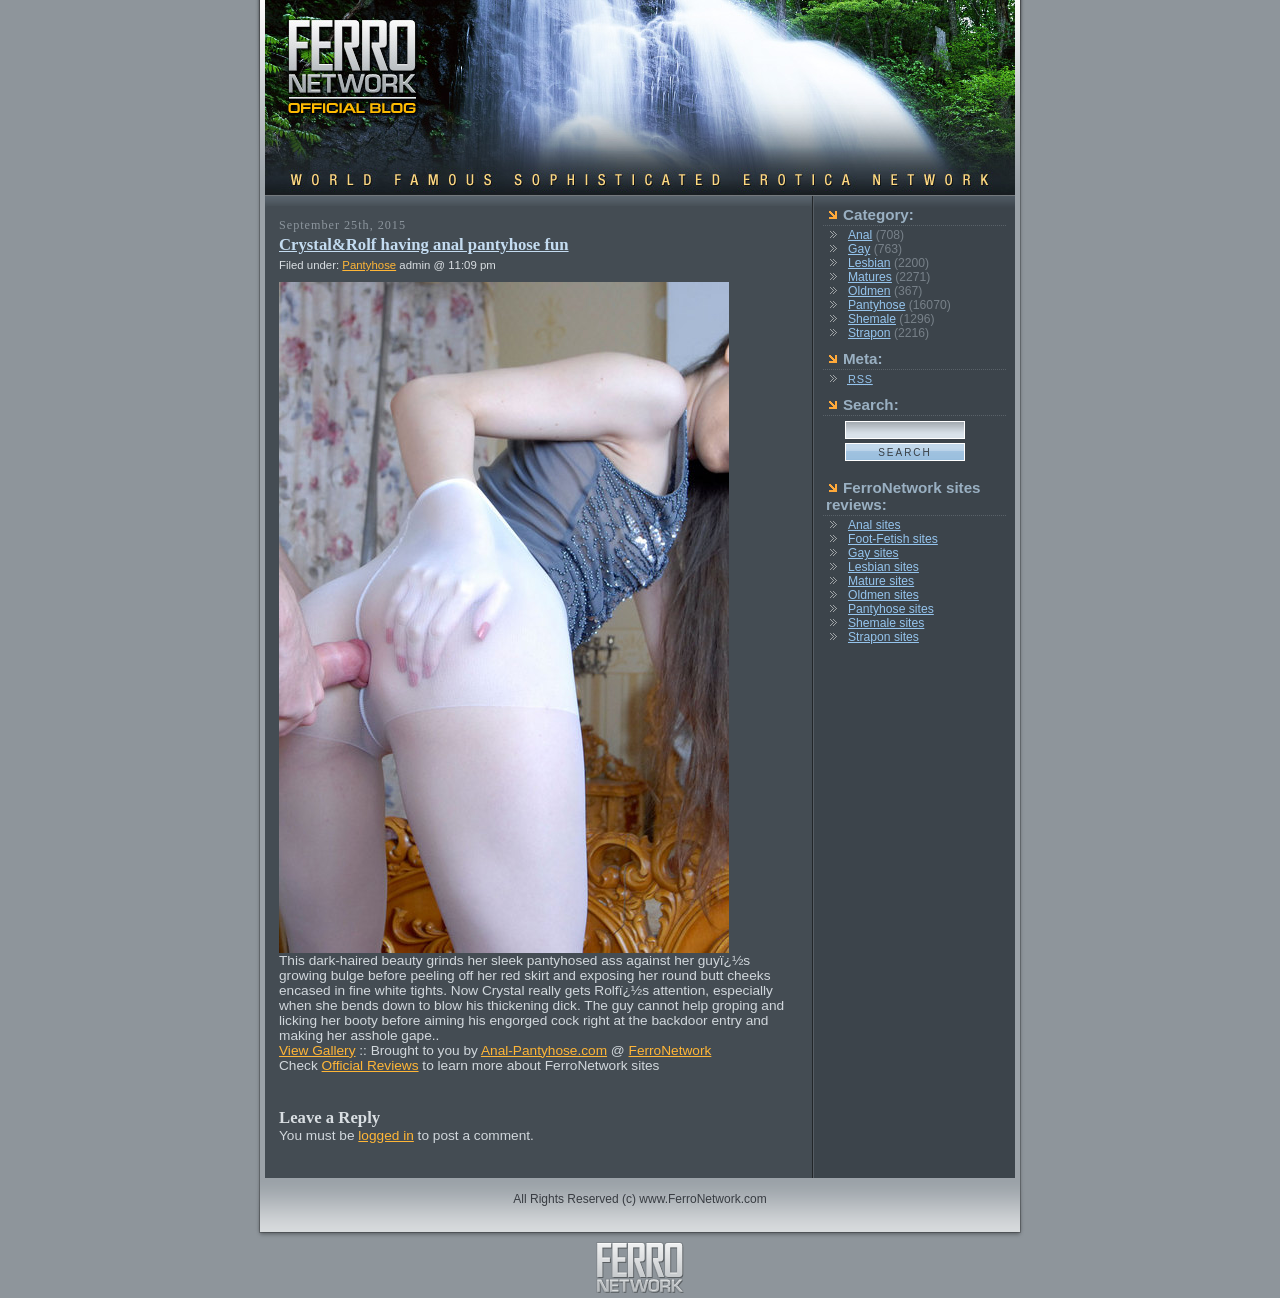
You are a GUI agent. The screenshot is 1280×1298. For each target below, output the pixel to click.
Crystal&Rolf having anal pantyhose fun (424, 244)
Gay (859, 249)
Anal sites (874, 525)
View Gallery (317, 1050)
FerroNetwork (670, 1050)
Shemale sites (886, 623)
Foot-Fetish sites (893, 539)
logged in (386, 1135)
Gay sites (873, 553)
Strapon (869, 333)
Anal (860, 235)
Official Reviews (370, 1065)
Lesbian (869, 263)
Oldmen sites (883, 595)
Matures (870, 277)
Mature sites (881, 581)
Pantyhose (369, 265)
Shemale (872, 319)
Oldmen (869, 291)
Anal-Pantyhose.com (544, 1050)
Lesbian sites (883, 567)
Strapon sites (883, 637)
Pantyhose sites (891, 609)
